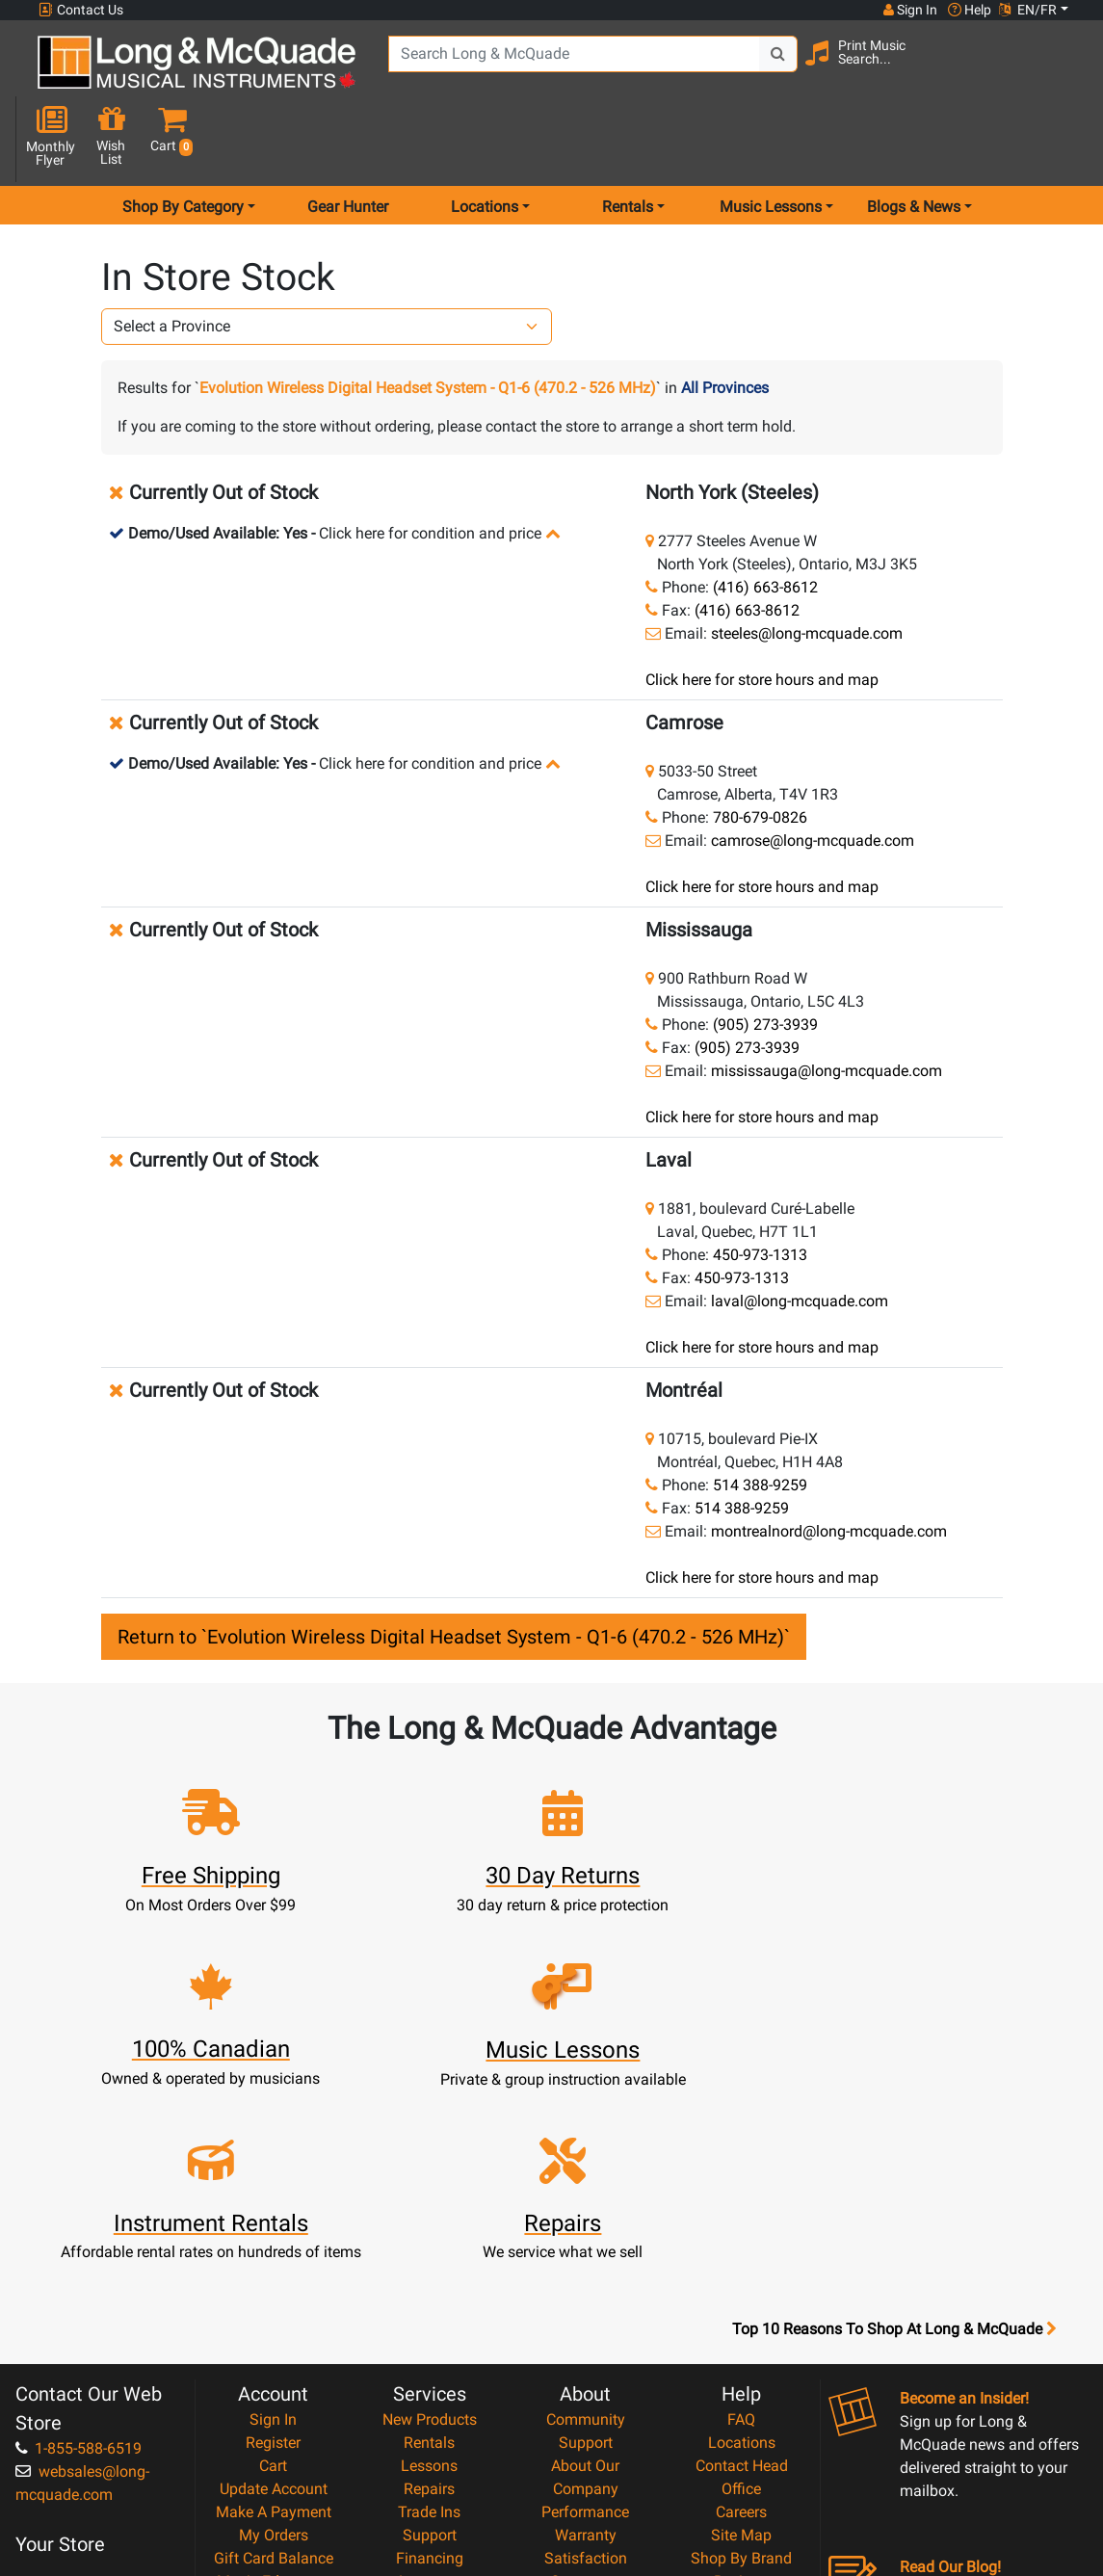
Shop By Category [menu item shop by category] (183, 138)
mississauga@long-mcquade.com (826, 1002)
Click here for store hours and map (762, 611)
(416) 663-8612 (765, 519)
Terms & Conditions (585, 2387)
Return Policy (585, 2433)
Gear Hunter (347, 138)
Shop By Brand (741, 2317)
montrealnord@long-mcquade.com (829, 1463)
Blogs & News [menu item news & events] (913, 138)
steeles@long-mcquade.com (807, 565)
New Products (429, 2178)
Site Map (741, 2294)
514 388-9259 (760, 1416)
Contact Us (81, 10)
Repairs (429, 2248)
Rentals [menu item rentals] (627, 138)
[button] (1061, 70)
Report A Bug (741, 2363)
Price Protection (585, 2363)
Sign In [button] (909, 9)
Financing (429, 2317)
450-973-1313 (760, 1186)
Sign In (273, 2178)
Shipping (429, 2363)
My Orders (273, 2294)
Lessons (429, 2225)
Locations (741, 2202)
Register (273, 2202)
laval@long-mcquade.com (799, 1232)
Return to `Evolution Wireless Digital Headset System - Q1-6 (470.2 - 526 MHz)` (454, 1568)
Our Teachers (585, 2456)
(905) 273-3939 (765, 956)
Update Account (274, 2248)
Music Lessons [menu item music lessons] (771, 138)
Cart (273, 2225)
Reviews (742, 2340)
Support (430, 2294)
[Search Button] (763, 67)
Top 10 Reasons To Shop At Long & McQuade (894, 2088)
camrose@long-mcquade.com (812, 772)
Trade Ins (429, 2271)
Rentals (429, 2202)
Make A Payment (273, 2271)
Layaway (429, 2340)
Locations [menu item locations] (484, 138)
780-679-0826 (760, 749)
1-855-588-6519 (78, 2207)
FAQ (741, 2178)
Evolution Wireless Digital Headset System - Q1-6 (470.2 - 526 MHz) (427, 319)
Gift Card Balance (273, 2317)
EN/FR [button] (1028, 9)
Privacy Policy (585, 2410)
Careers (741, 2271)
